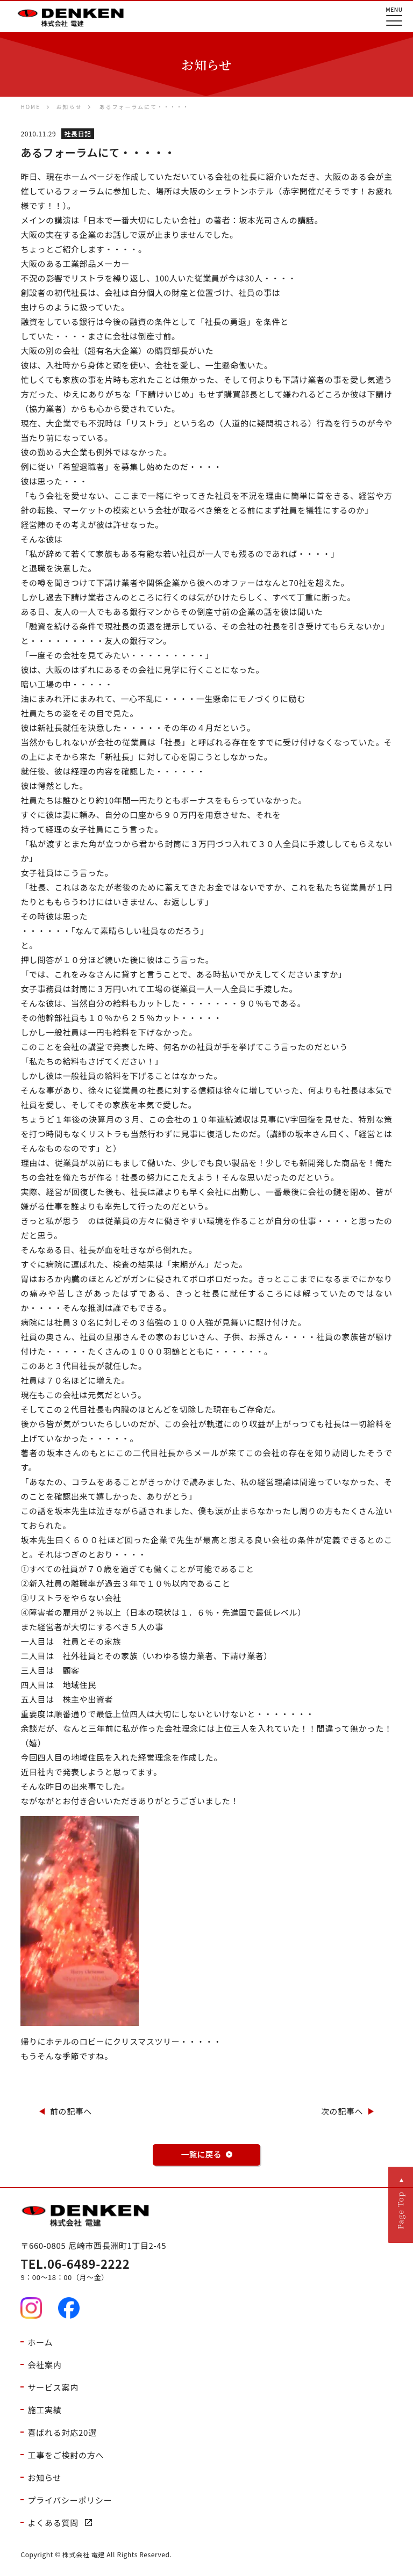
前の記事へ (71, 2111)
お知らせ (69, 107)
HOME (30, 107)
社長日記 (77, 133)
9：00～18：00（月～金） (206, 2269)
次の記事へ (342, 2111)
